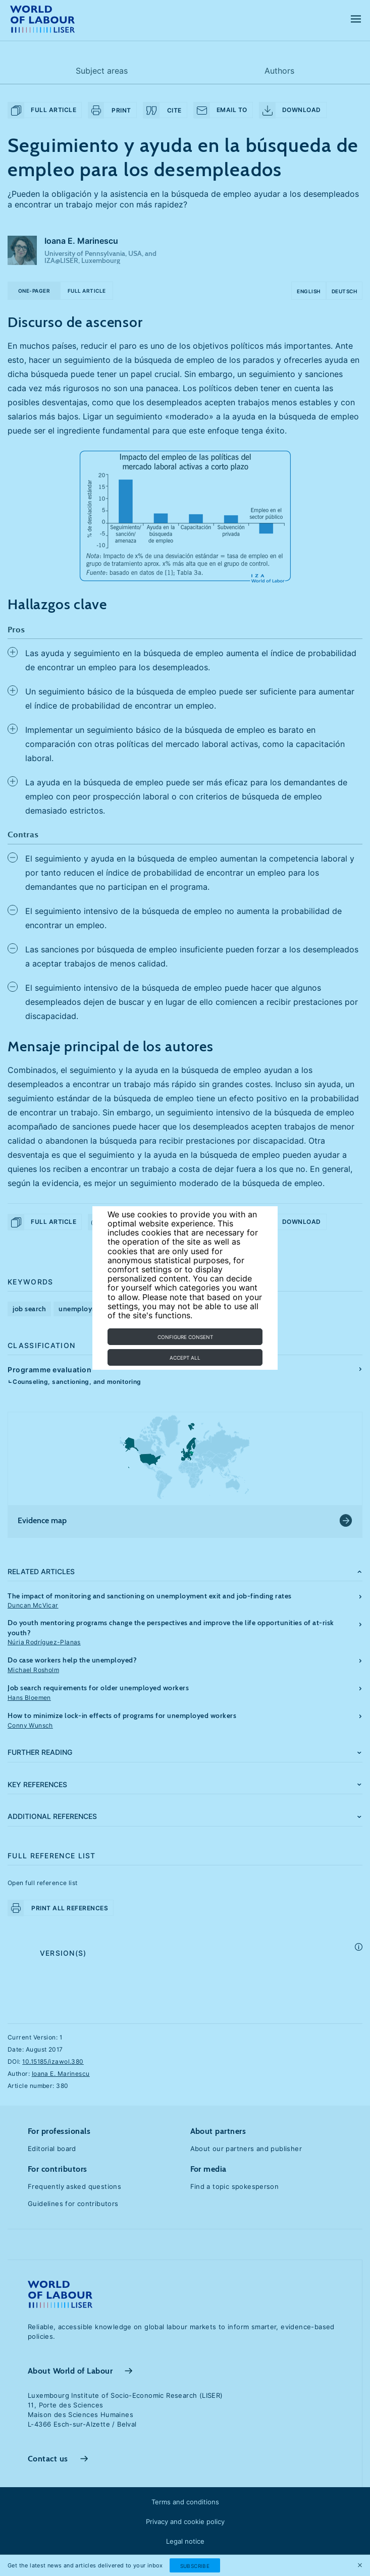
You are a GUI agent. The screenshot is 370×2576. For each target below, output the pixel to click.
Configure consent (185, 1337)
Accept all (185, 1358)
